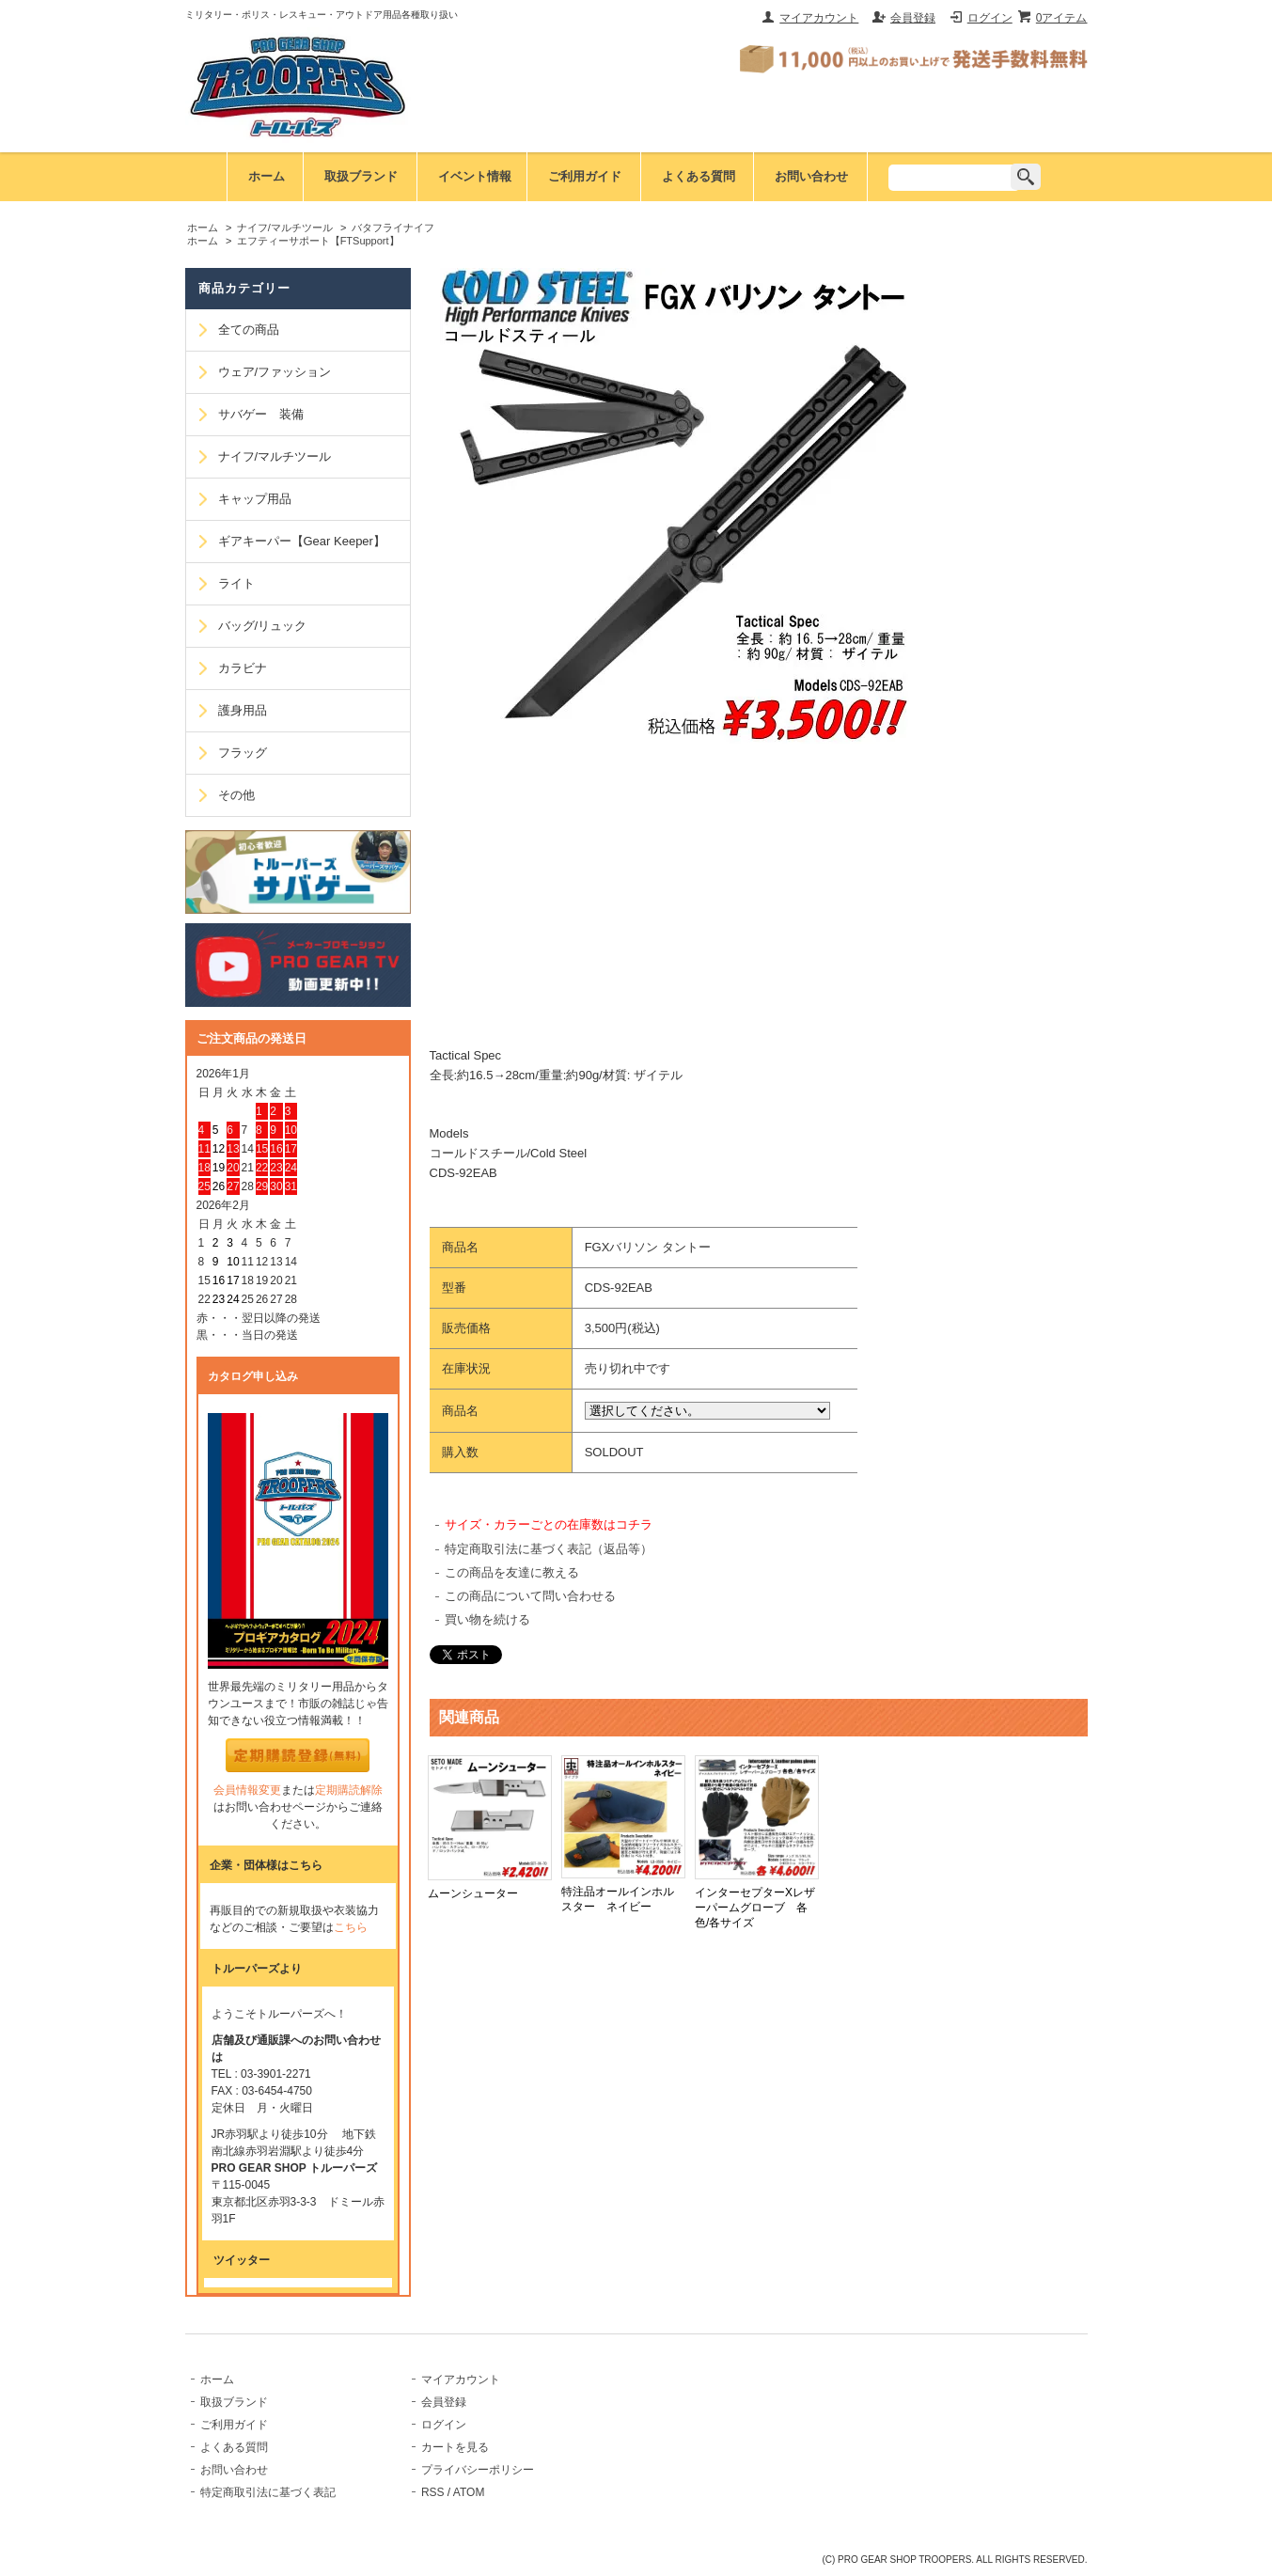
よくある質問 (698, 176)
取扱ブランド (361, 176)
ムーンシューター (473, 1893)
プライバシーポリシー (477, 2469)
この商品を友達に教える (512, 1572)
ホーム (266, 176)
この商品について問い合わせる (530, 1596)
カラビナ (242, 668)
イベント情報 (474, 176)
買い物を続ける (487, 1619)
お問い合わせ (811, 176)
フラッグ (242, 753)
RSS (433, 2492)
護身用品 (242, 710)
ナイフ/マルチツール (285, 227)
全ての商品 (248, 329)
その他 (236, 795)
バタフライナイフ (393, 227)
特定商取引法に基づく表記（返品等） (548, 1549)
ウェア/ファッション (275, 372)
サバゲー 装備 (261, 414)
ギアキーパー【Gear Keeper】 (301, 541)
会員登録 (912, 17)
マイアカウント (818, 17)
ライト (236, 583)
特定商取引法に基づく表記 (268, 2492)
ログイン (990, 17)
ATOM (469, 2492)
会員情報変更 (247, 1790)
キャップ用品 (254, 499)
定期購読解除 (349, 1790)
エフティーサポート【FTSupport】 (318, 240)
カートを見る (455, 2447)
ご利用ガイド (584, 176)
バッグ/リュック (262, 626)
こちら (351, 1927)
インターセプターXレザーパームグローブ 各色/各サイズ (755, 1907)
